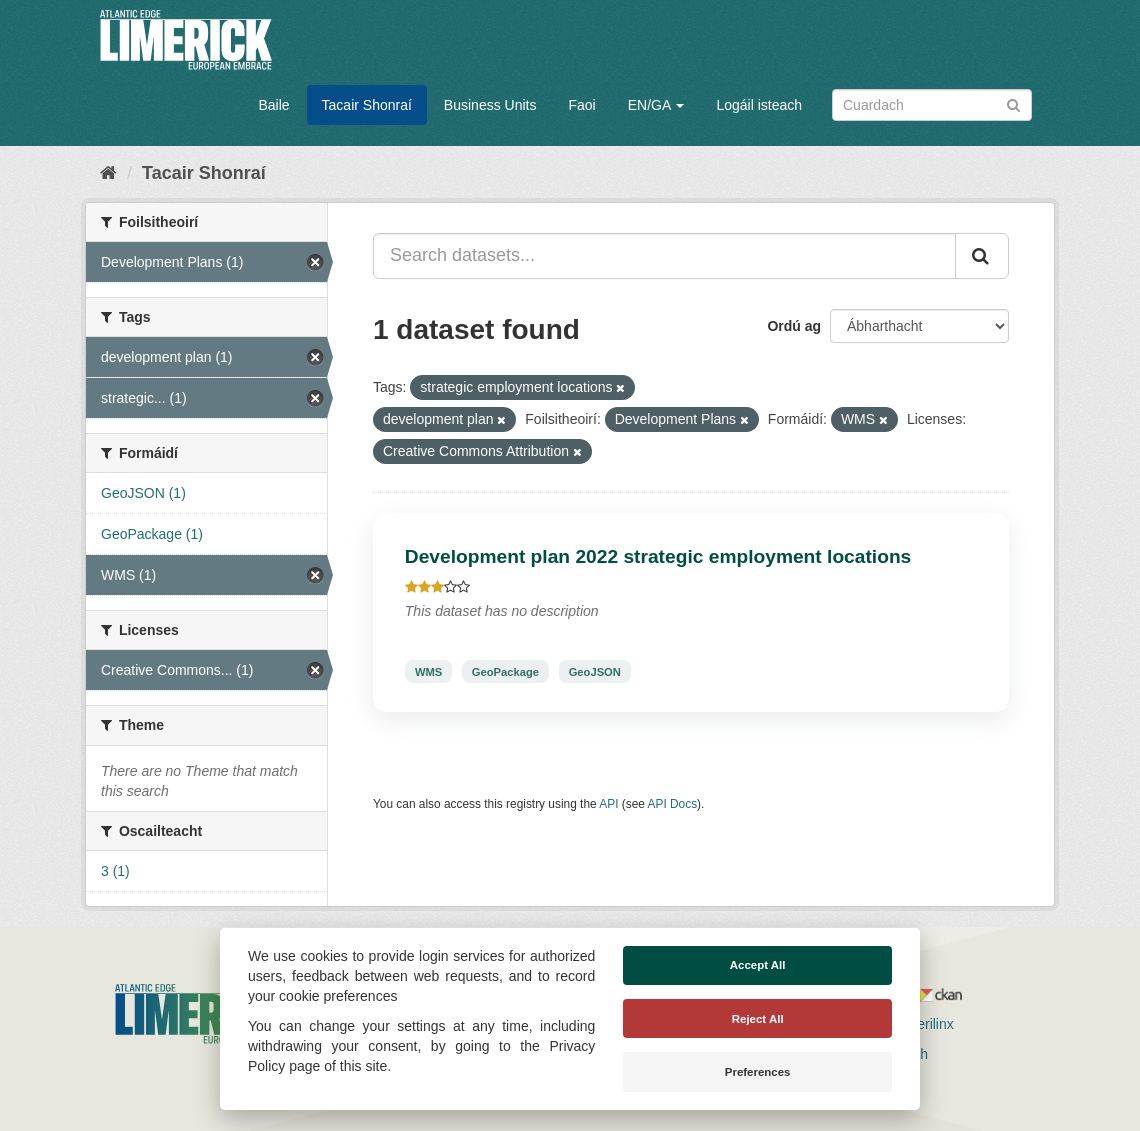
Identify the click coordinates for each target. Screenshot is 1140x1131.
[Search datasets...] (664, 256)
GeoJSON (595, 671)
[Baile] (108, 173)
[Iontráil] (1013, 103)
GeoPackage (505, 671)
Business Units (490, 105)
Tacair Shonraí (367, 105)
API (608, 804)
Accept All (758, 965)
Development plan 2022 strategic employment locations (658, 556)
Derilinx (921, 1024)
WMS (428, 671)
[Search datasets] (932, 105)
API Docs (673, 804)
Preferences (758, 1072)
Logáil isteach (759, 105)
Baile (273, 105)
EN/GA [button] (656, 105)
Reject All (758, 1019)
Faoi (581, 105)
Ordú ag (794, 326)
